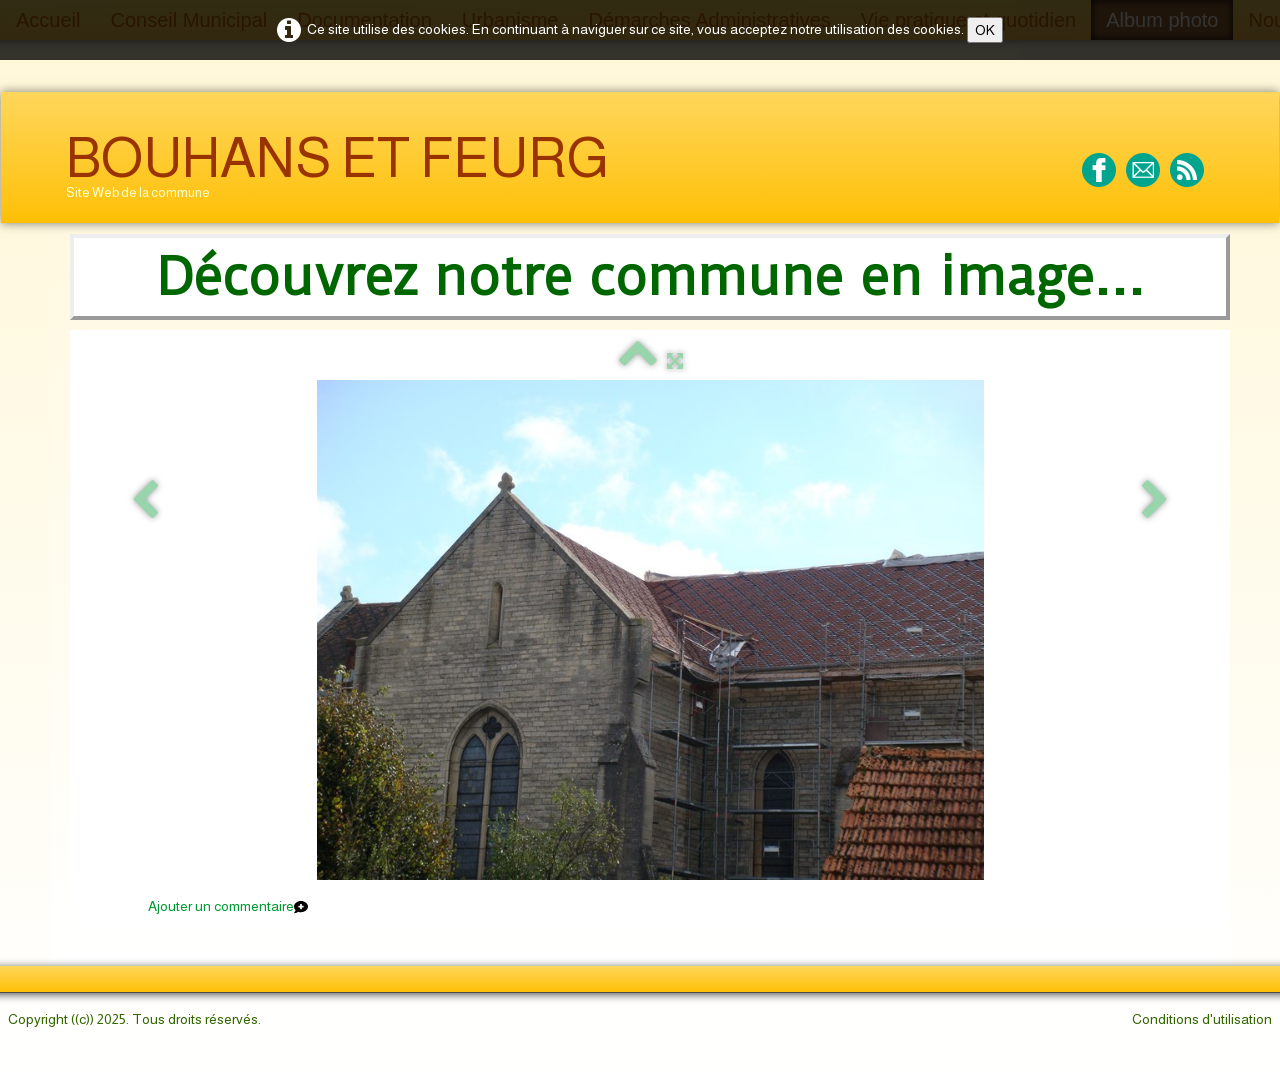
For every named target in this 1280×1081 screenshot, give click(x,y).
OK (985, 30)
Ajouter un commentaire (221, 906)
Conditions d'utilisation (1202, 1019)
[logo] (337, 172)
